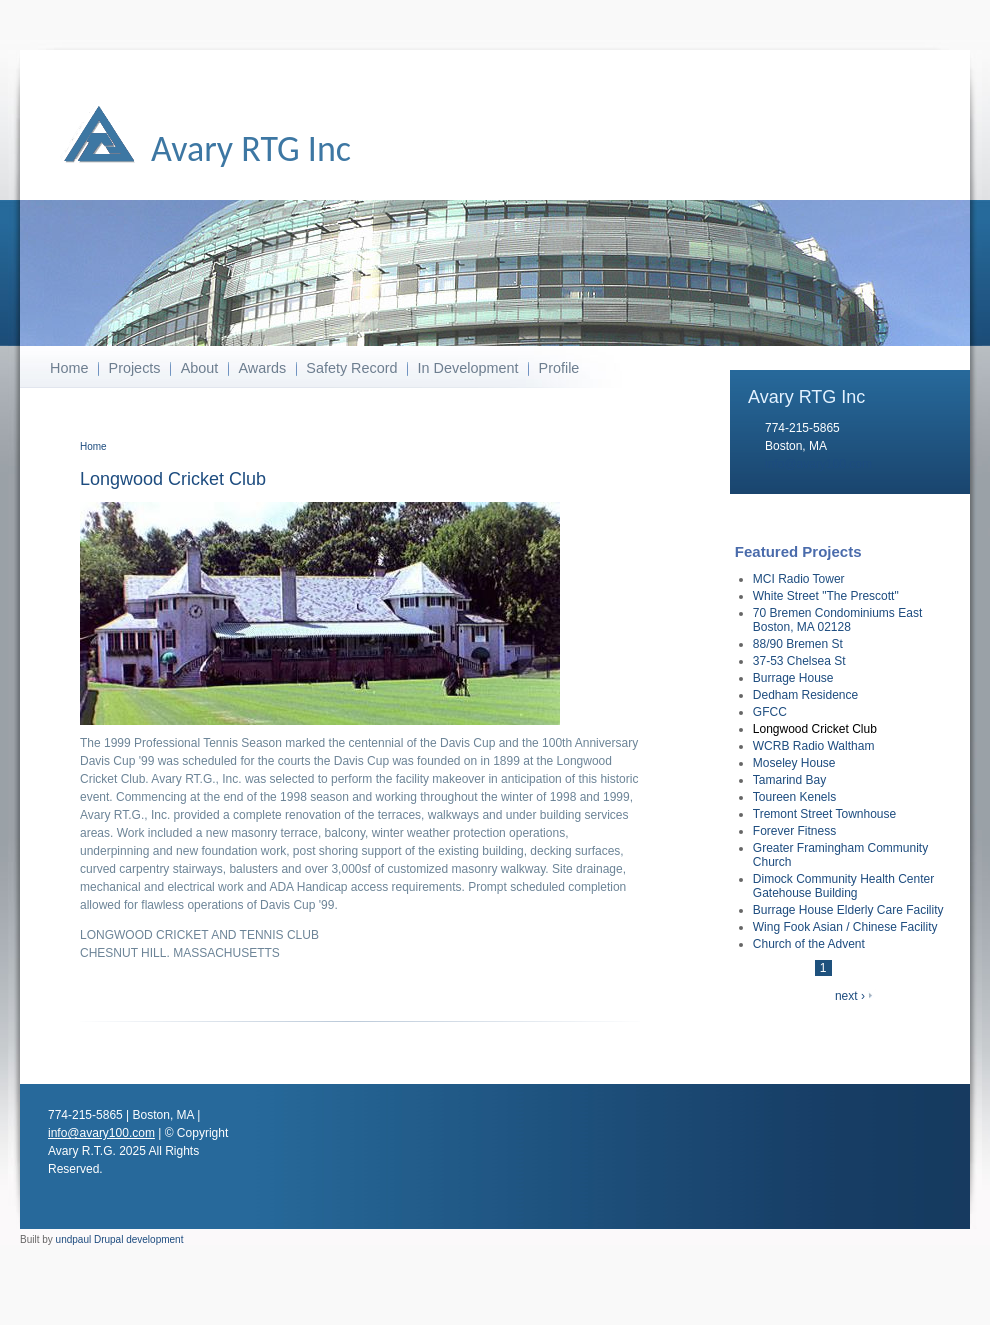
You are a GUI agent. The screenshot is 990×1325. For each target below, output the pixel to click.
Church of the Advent (809, 944)
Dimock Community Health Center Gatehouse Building (843, 886)
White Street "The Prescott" (826, 596)
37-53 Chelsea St (799, 661)
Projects (135, 368)
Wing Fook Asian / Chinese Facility (845, 927)
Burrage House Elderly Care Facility (848, 910)
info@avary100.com (818, 464)
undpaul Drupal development (120, 1239)
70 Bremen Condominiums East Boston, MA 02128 (837, 620)
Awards (262, 368)
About (200, 368)
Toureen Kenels (794, 797)
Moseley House (794, 763)
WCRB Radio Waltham (814, 746)
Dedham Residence (805, 695)
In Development (468, 368)
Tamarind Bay (789, 780)
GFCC (770, 712)
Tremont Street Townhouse (824, 814)
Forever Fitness (794, 831)
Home (69, 368)
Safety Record (351, 368)
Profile (559, 368)
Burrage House (793, 678)
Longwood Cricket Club (815, 729)
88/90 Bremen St (798, 644)
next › (850, 996)
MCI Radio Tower (799, 579)
